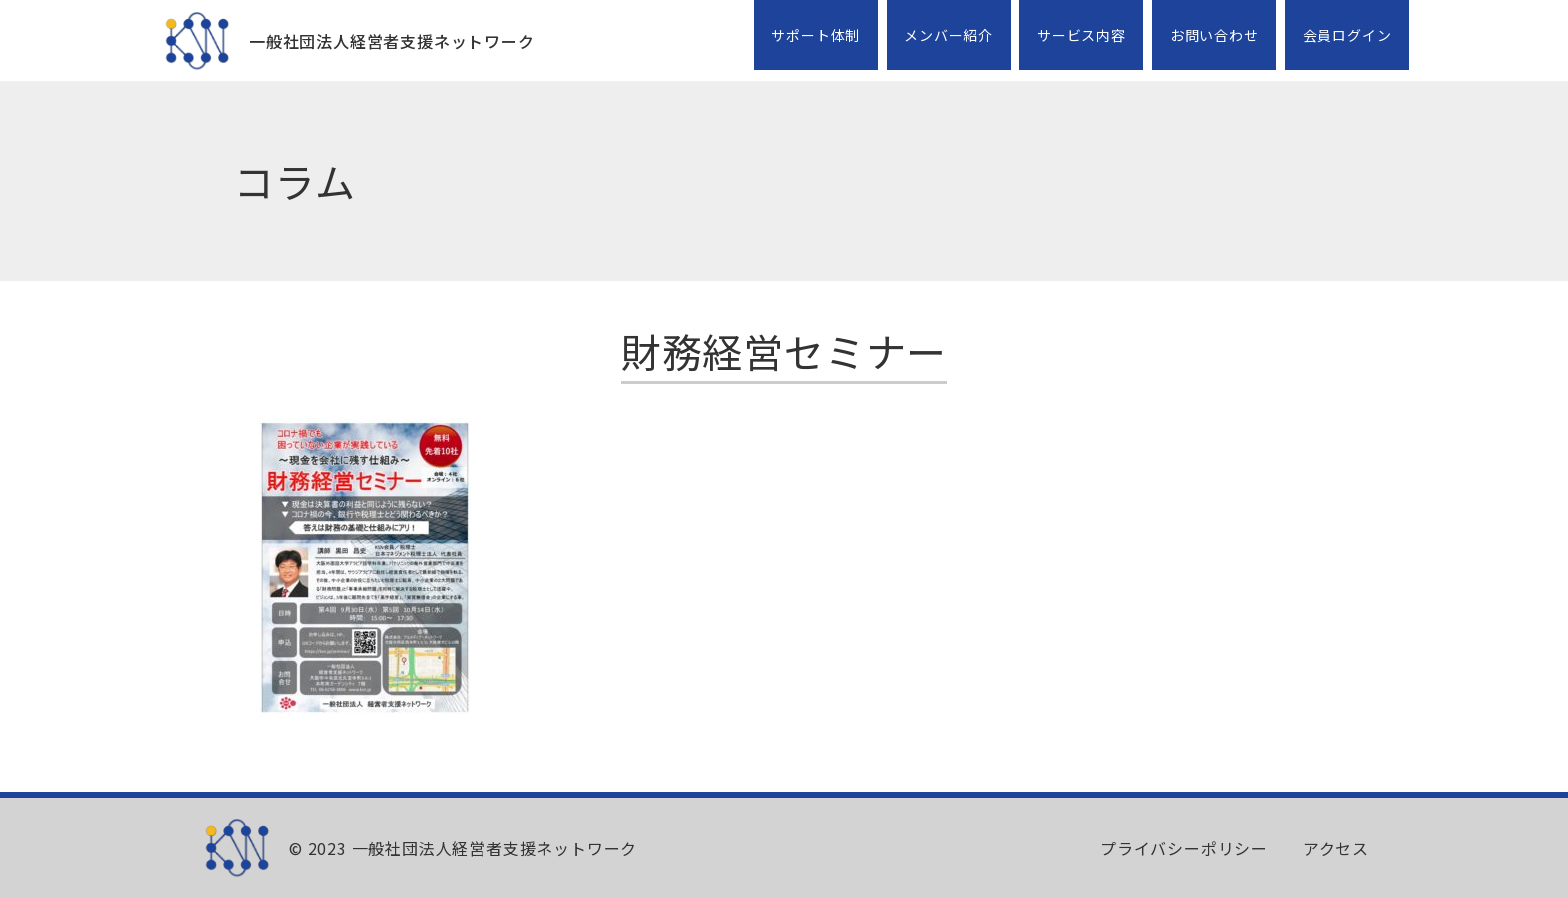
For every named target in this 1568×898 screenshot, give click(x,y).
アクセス (1336, 848)
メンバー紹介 (948, 35)
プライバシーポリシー (1184, 848)
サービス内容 (1081, 35)
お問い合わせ (1214, 35)
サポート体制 (815, 35)
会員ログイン (1347, 35)
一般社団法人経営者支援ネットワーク (392, 41)
